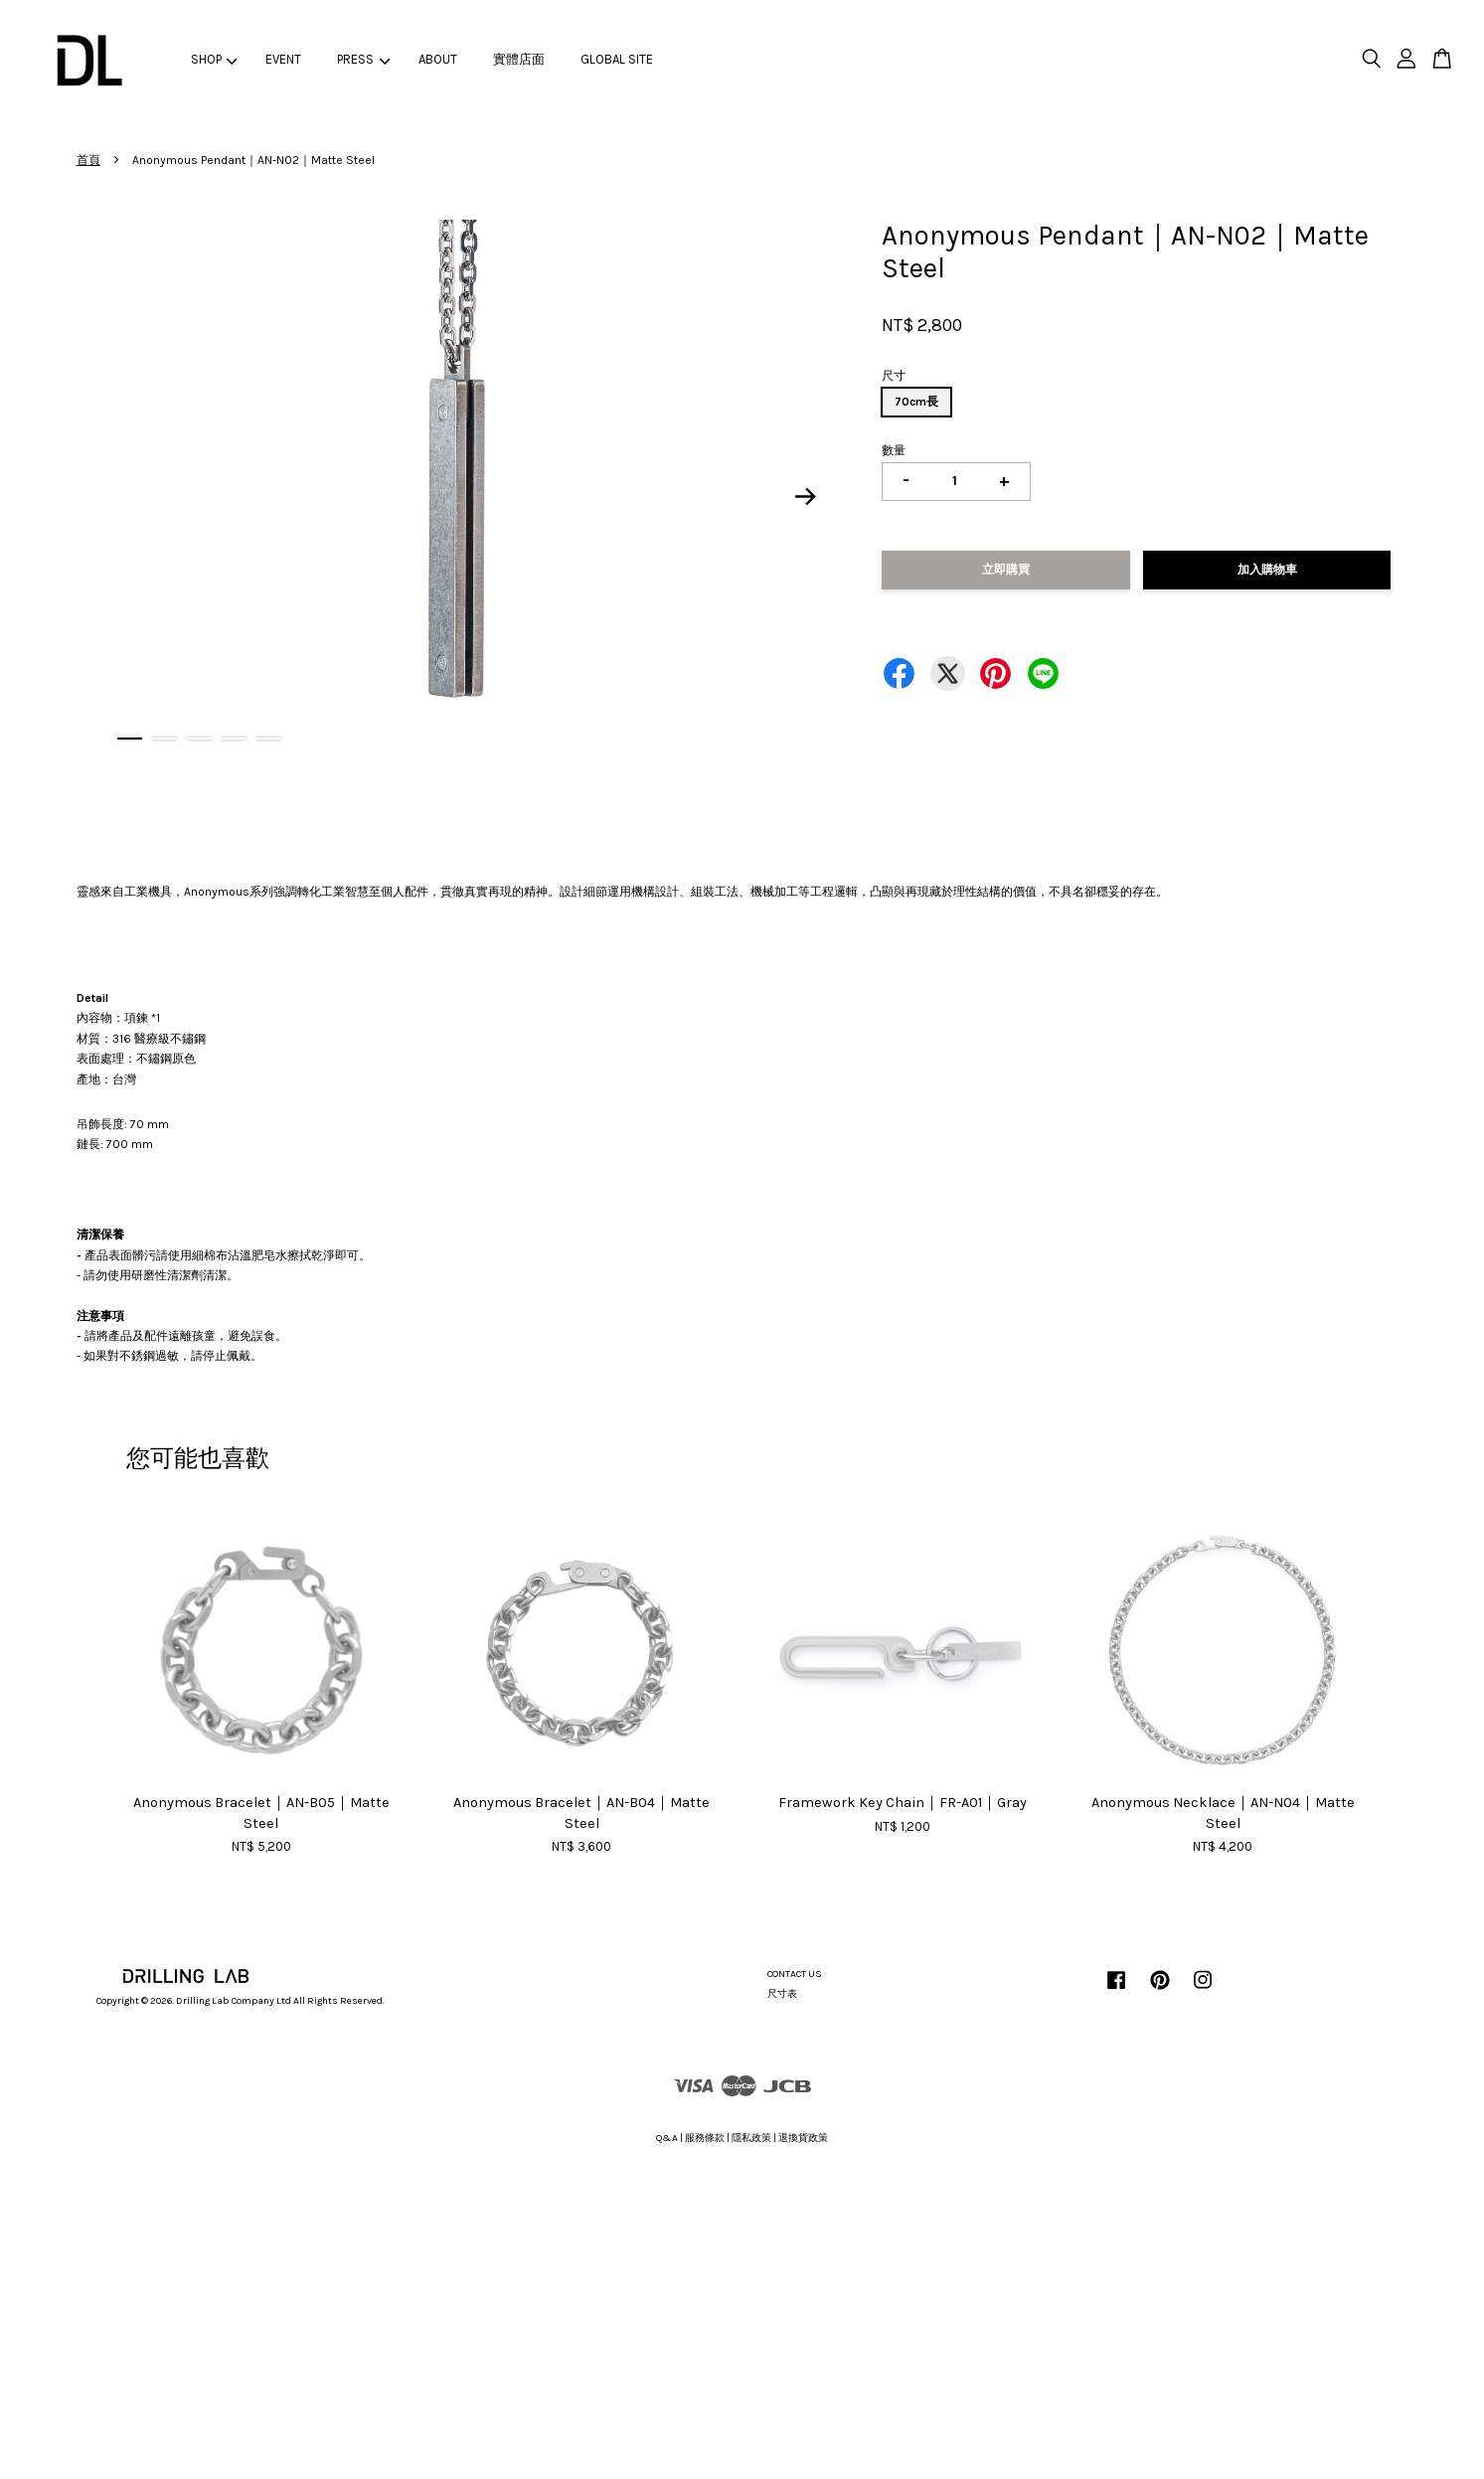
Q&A (667, 2138)
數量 (894, 450)
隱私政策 (751, 2138)
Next (805, 496)
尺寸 (894, 376)
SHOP (214, 59)
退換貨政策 (803, 2138)
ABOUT (437, 59)
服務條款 (705, 2138)
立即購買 (1006, 570)
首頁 (88, 160)
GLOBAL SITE (616, 59)
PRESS (363, 59)
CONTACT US (794, 1974)
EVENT (283, 59)
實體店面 (519, 59)
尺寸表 (782, 1994)
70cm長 (916, 402)
